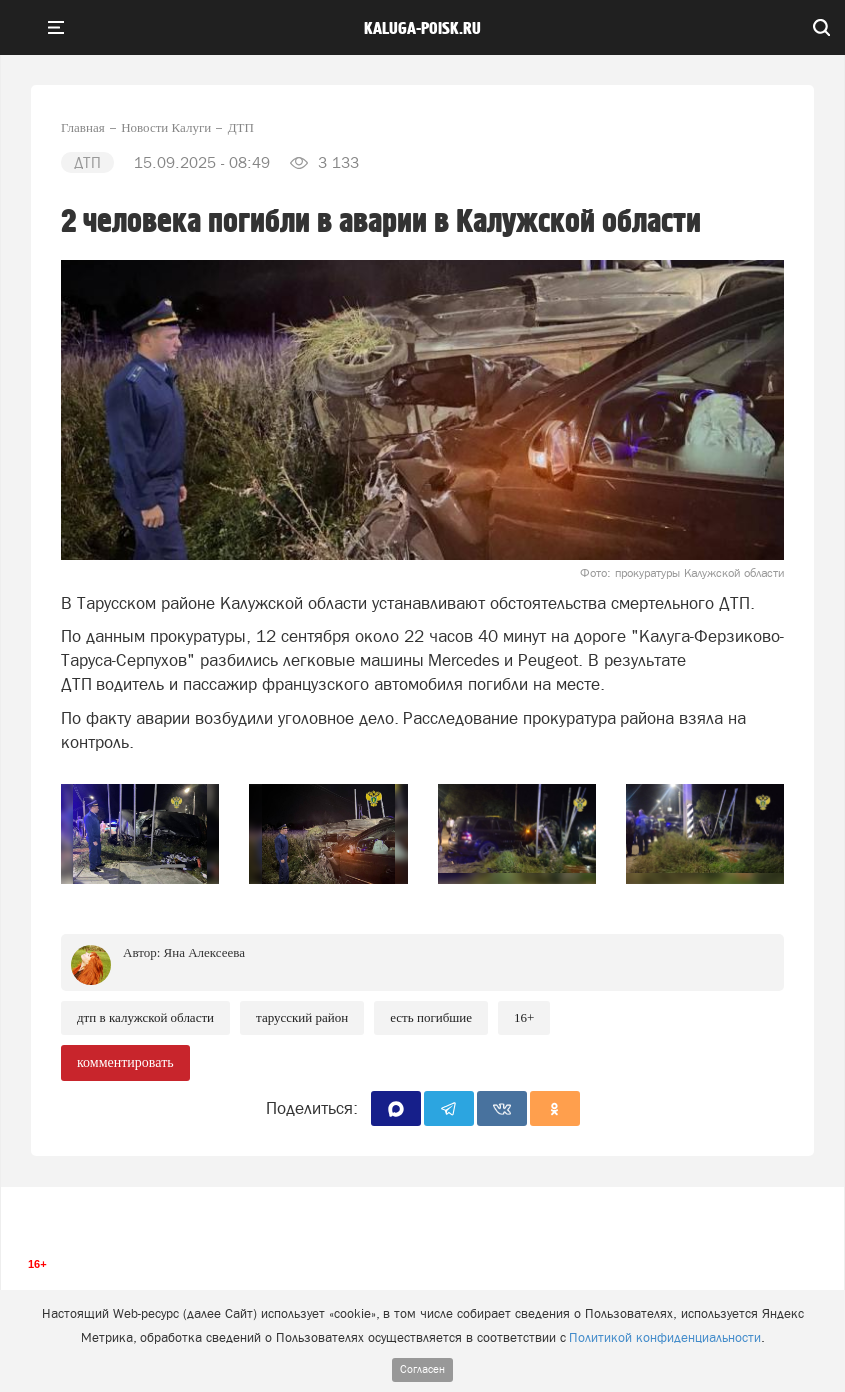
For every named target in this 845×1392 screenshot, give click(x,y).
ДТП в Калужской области (145, 1017)
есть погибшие (431, 1017)
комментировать (125, 1062)
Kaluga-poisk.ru (422, 29)
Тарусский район (302, 1017)
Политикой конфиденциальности (665, 1337)
